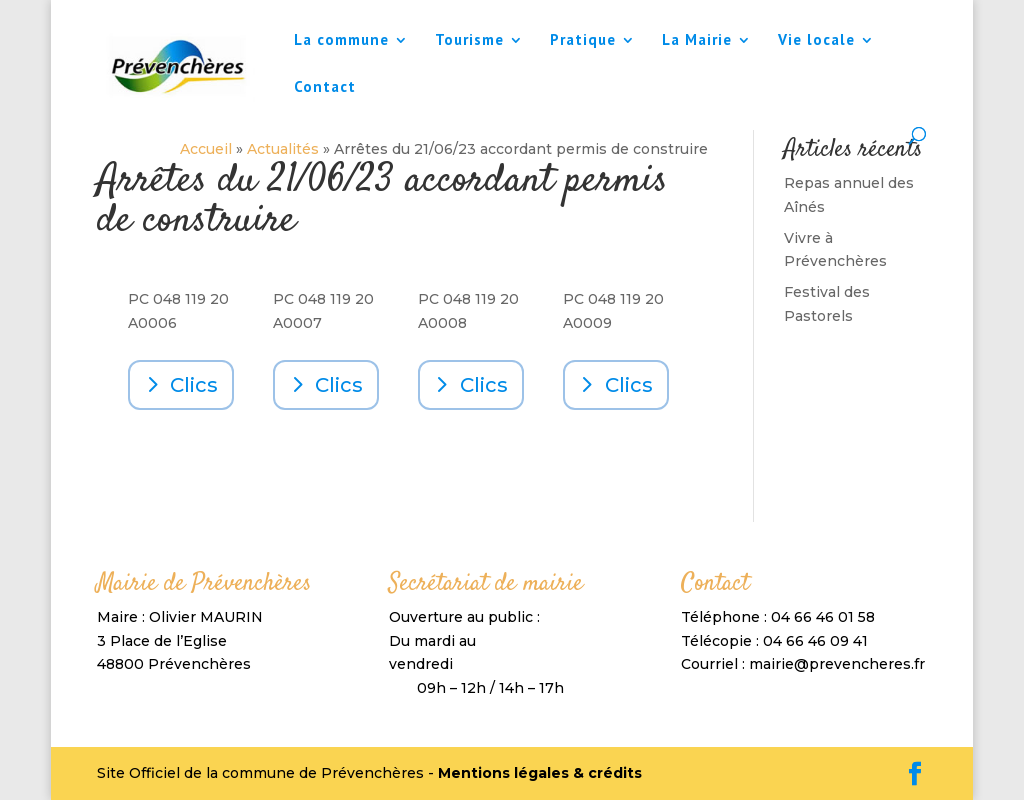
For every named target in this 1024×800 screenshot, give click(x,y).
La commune (341, 41)
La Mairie (697, 41)
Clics (194, 385)
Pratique (583, 41)
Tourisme (469, 41)
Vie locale (816, 41)
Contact (325, 88)
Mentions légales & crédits (540, 773)
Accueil (206, 149)
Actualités (283, 149)
